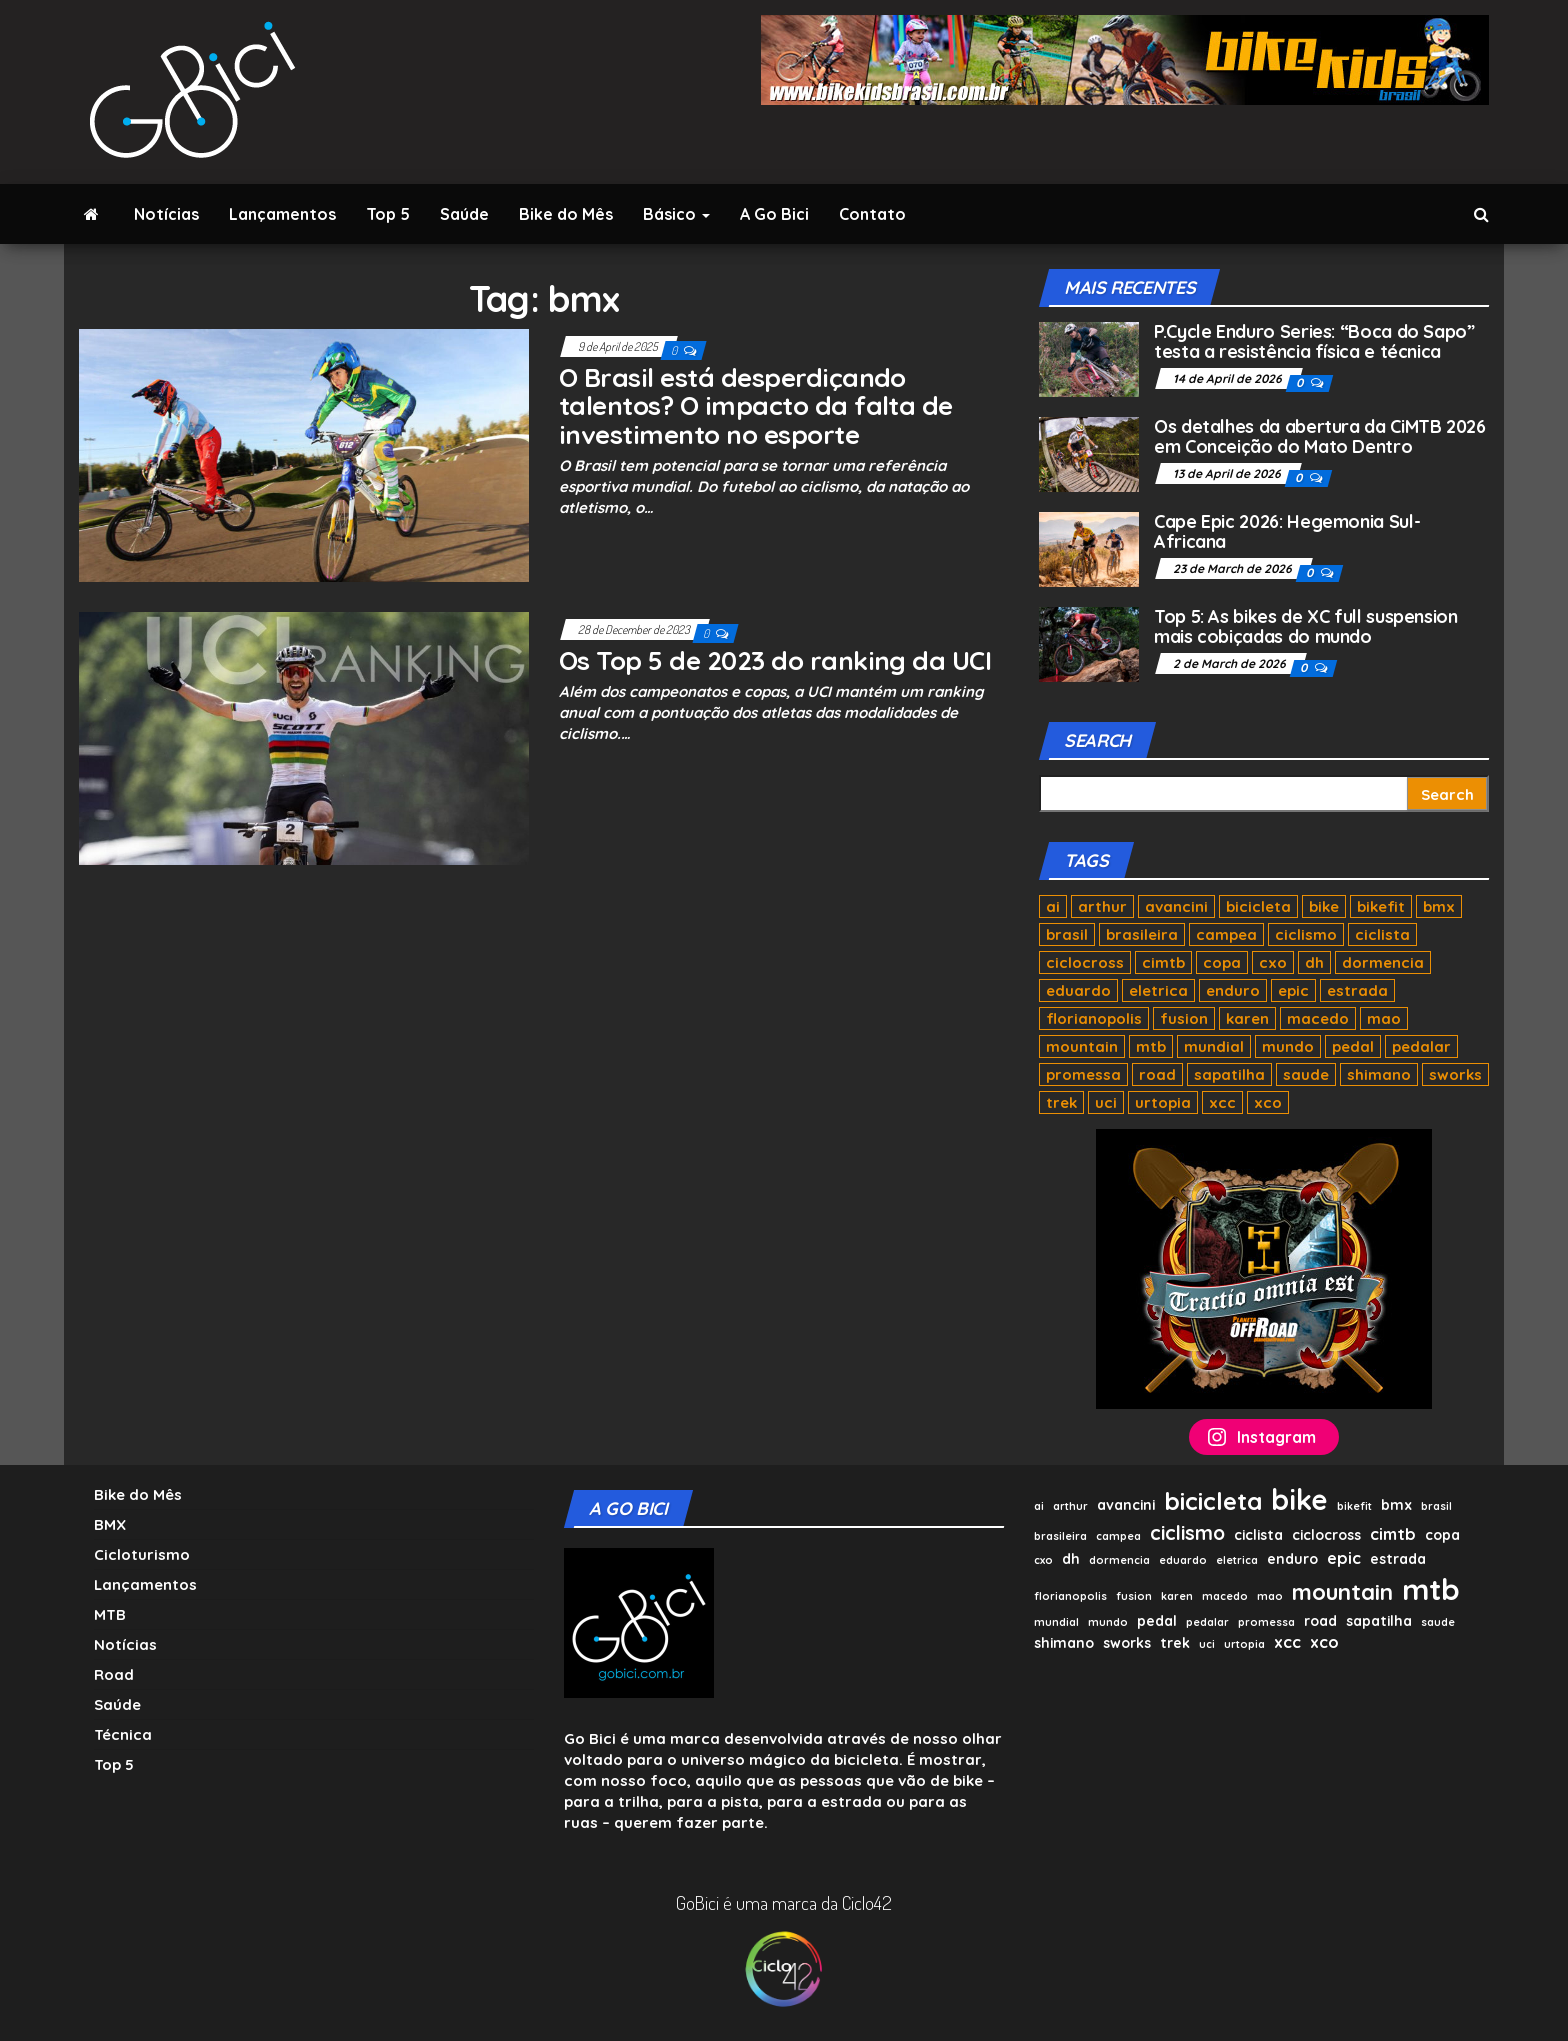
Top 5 (388, 214)
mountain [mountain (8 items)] (1082, 1046)
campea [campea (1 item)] (1226, 934)
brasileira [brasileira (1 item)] (1142, 934)
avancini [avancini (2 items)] (1176, 906)
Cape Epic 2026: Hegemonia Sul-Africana (1287, 531)
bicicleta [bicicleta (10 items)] (1258, 906)
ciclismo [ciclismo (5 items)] (1306, 934)
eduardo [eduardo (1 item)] (1078, 990)
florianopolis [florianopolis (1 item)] (1094, 1018)
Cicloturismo (142, 1554)
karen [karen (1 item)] (1247, 1018)
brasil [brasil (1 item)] (1067, 934)
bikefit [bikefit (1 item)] (1381, 906)
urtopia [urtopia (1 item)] (1163, 1102)
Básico (676, 214)
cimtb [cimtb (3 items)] (1163, 962)
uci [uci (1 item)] (1106, 1102)
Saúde (464, 214)
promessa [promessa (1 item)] (1083, 1074)
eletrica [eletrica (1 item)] (1158, 990)
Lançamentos (282, 214)
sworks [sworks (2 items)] (1455, 1074)
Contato (872, 214)
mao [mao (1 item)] (1384, 1018)
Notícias (166, 214)
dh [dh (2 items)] (1314, 962)
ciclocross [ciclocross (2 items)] (1085, 962)
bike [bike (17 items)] (1324, 906)
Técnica (123, 1734)
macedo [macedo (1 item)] (1318, 1018)
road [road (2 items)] (1157, 1074)
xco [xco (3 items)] (1268, 1102)
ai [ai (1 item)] (1053, 906)
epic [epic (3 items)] (1293, 990)
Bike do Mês (566, 214)
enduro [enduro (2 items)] (1233, 990)
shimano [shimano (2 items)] (1379, 1074)
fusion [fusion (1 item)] (1184, 1018)
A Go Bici (774, 214)
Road (114, 1674)
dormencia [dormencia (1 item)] (1383, 962)
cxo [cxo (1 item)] (1273, 962)
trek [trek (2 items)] (1061, 1102)
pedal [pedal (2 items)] (1353, 1046)
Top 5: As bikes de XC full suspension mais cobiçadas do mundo (1306, 626)
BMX (110, 1524)
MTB (110, 1614)
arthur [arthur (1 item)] (1102, 906)
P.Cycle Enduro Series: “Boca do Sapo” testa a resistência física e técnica (1314, 341)
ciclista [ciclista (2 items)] (1382, 934)
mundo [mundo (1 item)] (1288, 1046)
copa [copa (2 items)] (1222, 962)
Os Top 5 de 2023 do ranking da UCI (775, 660)
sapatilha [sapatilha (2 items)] (1229, 1074)
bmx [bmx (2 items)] (1439, 906)
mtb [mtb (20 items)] (1151, 1046)
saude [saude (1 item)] (1306, 1074)
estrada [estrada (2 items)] (1357, 990)
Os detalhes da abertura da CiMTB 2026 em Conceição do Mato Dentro (1320, 436)
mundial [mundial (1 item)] (1214, 1046)
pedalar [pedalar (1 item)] (1421, 1046)
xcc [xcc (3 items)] (1222, 1102)
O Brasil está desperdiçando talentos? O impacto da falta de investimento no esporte (756, 406)
